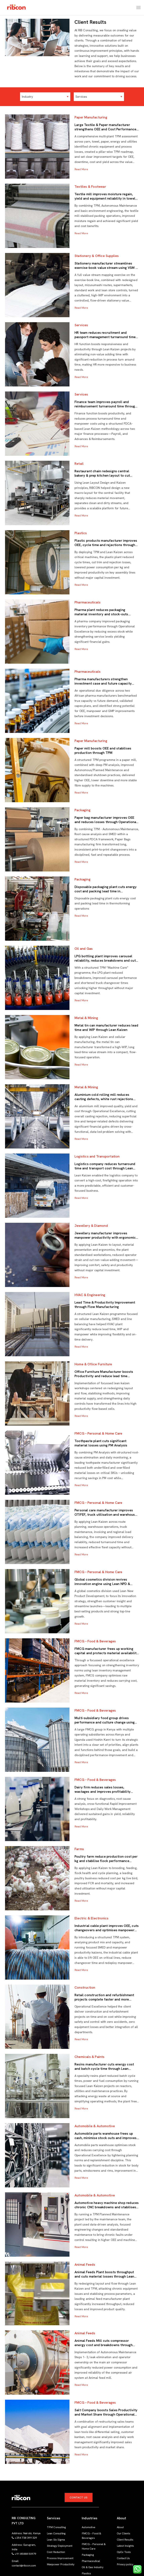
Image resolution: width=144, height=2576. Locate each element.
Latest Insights (125, 2546)
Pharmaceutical (91, 2561)
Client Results (125, 2539)
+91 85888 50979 (25, 2554)
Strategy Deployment (60, 2546)
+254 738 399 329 (26, 2538)
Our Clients (123, 2533)
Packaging (88, 2555)
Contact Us (78, 2497)
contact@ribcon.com (24, 2565)
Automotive (88, 2527)
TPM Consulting (56, 2527)
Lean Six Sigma (56, 2539)
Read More (81, 169)
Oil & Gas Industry (93, 2567)
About (120, 2527)
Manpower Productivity (61, 2564)
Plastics (86, 2573)
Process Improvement (60, 2558)
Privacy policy (125, 2564)
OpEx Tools (124, 2552)
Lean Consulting (56, 2533)
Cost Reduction (56, 2552)
